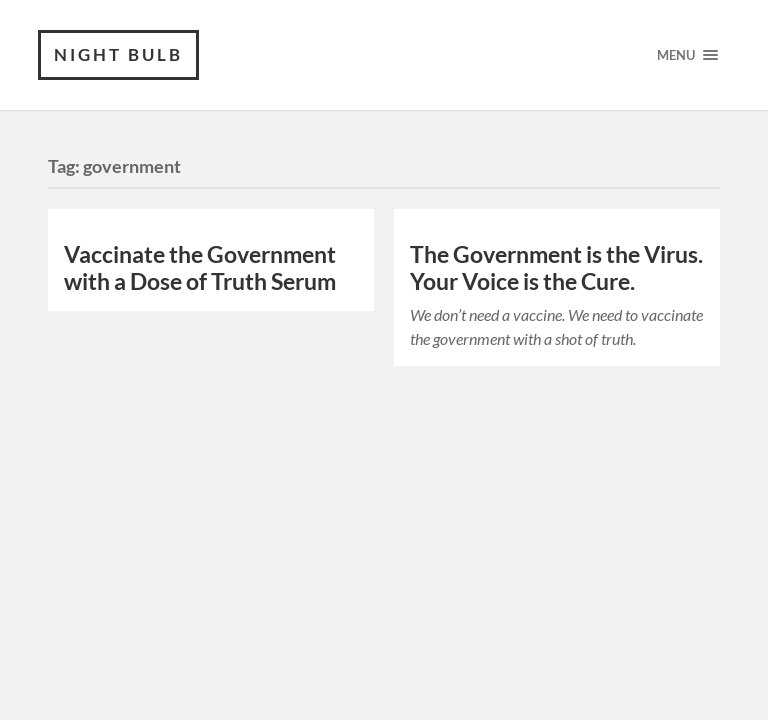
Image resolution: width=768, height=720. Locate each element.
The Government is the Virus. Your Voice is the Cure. (556, 268)
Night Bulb (118, 54)
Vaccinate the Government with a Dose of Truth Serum (200, 268)
